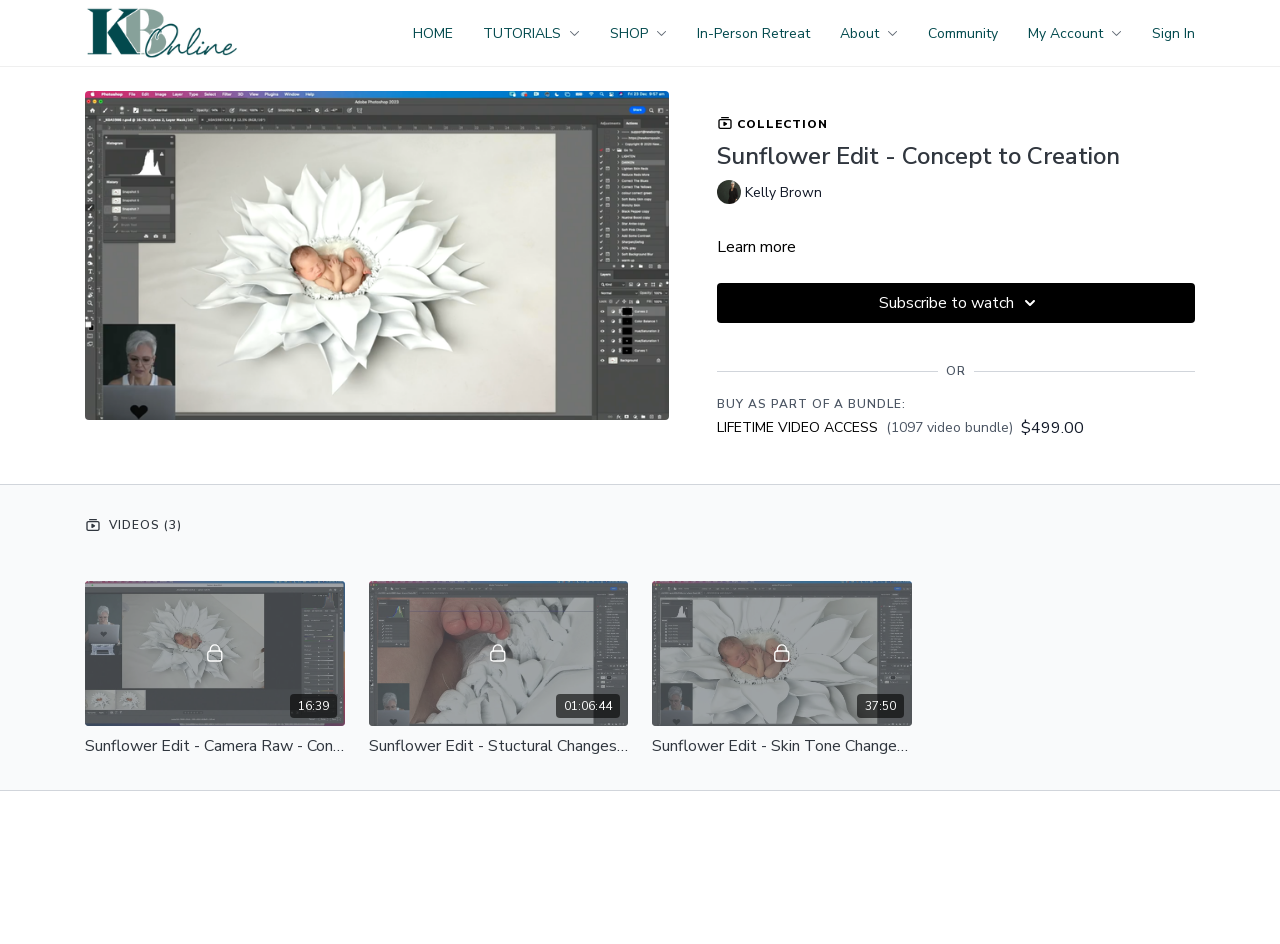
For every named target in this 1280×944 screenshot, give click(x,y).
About (869, 33)
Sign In (1173, 33)
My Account (1075, 33)
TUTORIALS (531, 33)
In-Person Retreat (753, 33)
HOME (433, 33)
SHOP (638, 33)
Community (963, 33)
